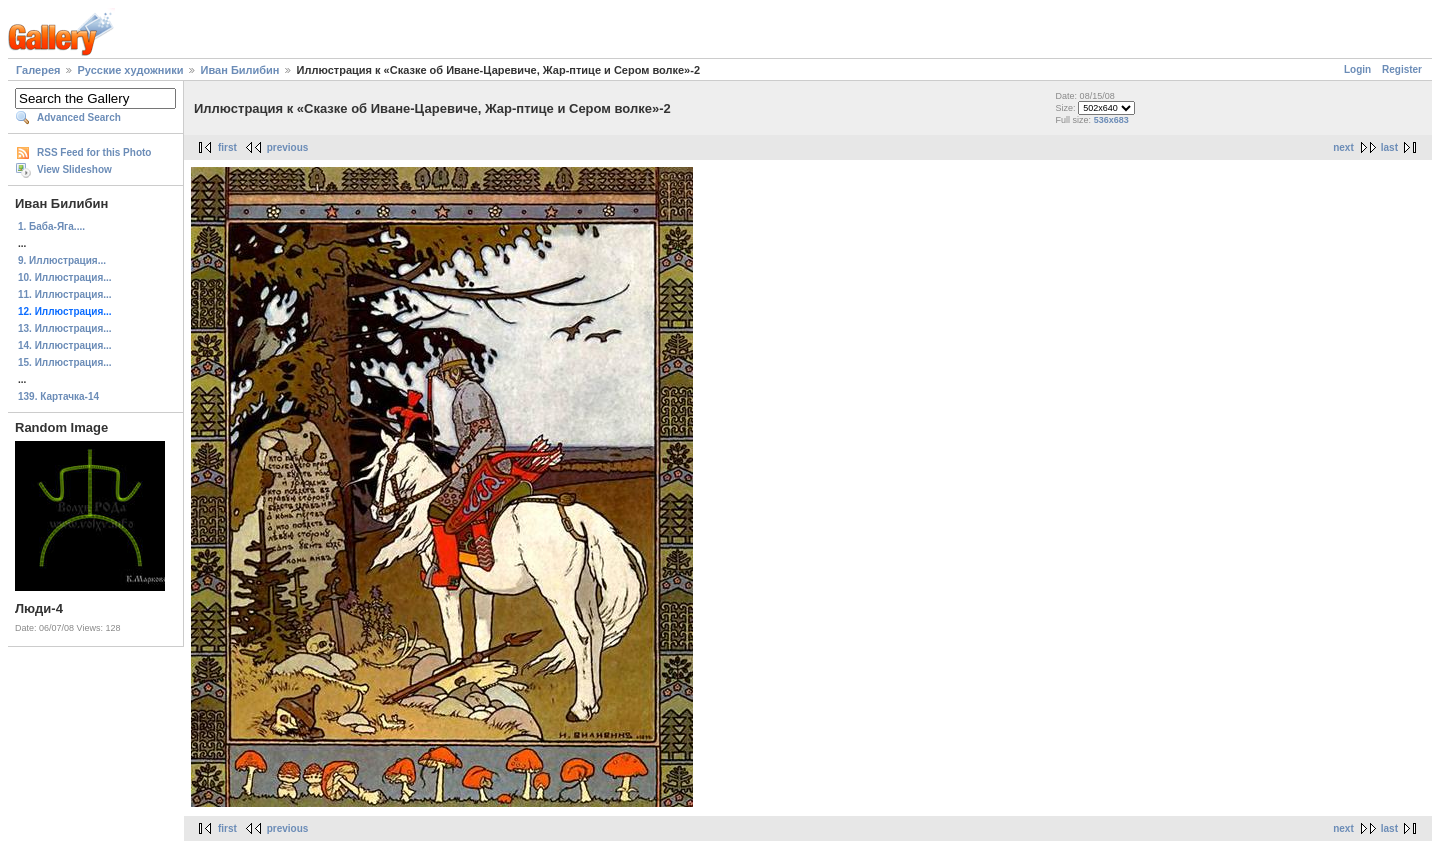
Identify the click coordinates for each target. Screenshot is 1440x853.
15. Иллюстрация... (65, 362)
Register (1402, 69)
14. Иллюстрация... (65, 345)
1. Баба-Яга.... (51, 226)
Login (1357, 69)
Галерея (38, 70)
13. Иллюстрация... (65, 328)
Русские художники (131, 70)
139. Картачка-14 (58, 396)
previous (288, 147)
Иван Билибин (240, 70)
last (1389, 147)
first (227, 147)
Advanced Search (79, 117)
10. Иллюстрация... (65, 277)
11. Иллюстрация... (65, 294)
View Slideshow (74, 169)
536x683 (1111, 120)
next (1343, 147)
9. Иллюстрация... (62, 260)
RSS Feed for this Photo (94, 152)
